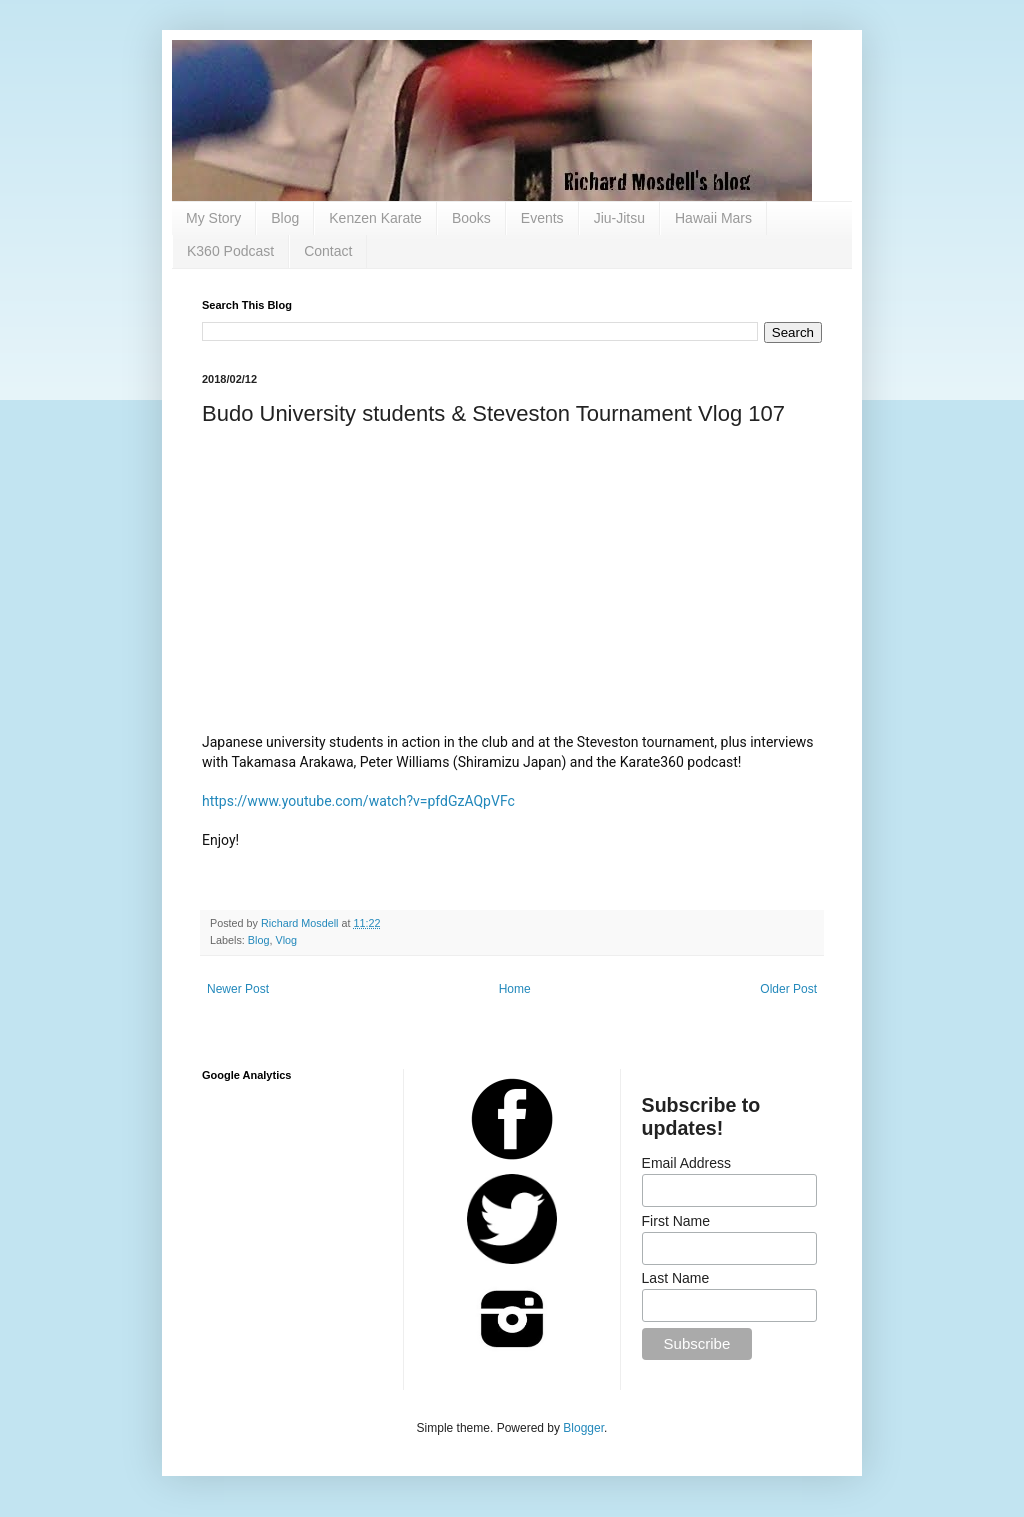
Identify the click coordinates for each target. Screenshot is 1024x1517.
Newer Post (238, 989)
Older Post (788, 989)
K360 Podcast (230, 251)
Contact (328, 251)
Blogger (583, 1428)
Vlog (286, 940)
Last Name (676, 1278)
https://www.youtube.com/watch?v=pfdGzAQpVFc (358, 801)
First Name (676, 1221)
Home (515, 989)
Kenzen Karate (375, 218)
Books (471, 218)
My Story (213, 218)
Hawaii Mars (713, 218)
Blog (285, 218)
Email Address (686, 1163)
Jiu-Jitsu (619, 218)
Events (542, 218)
